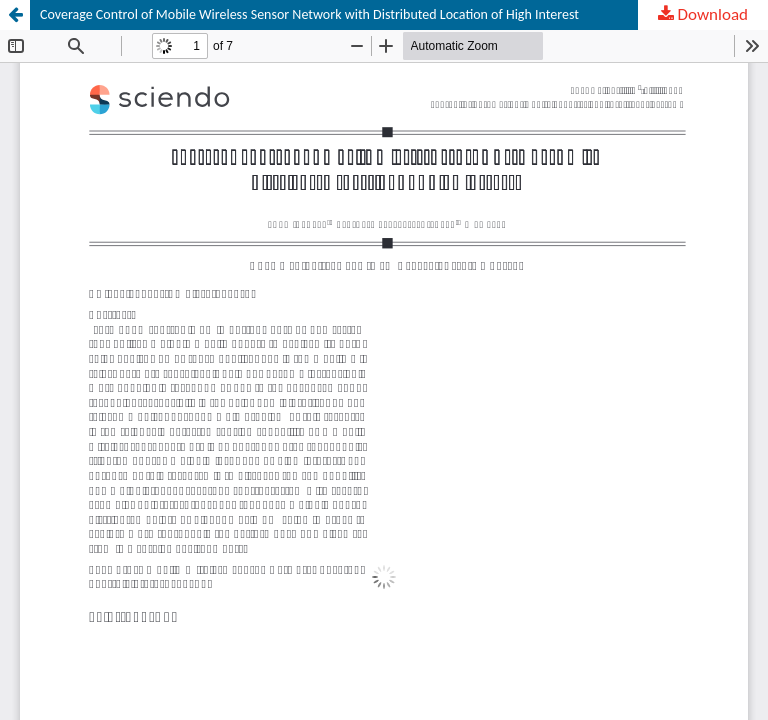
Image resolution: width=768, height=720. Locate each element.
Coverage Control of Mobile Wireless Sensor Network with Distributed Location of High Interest (309, 14)
